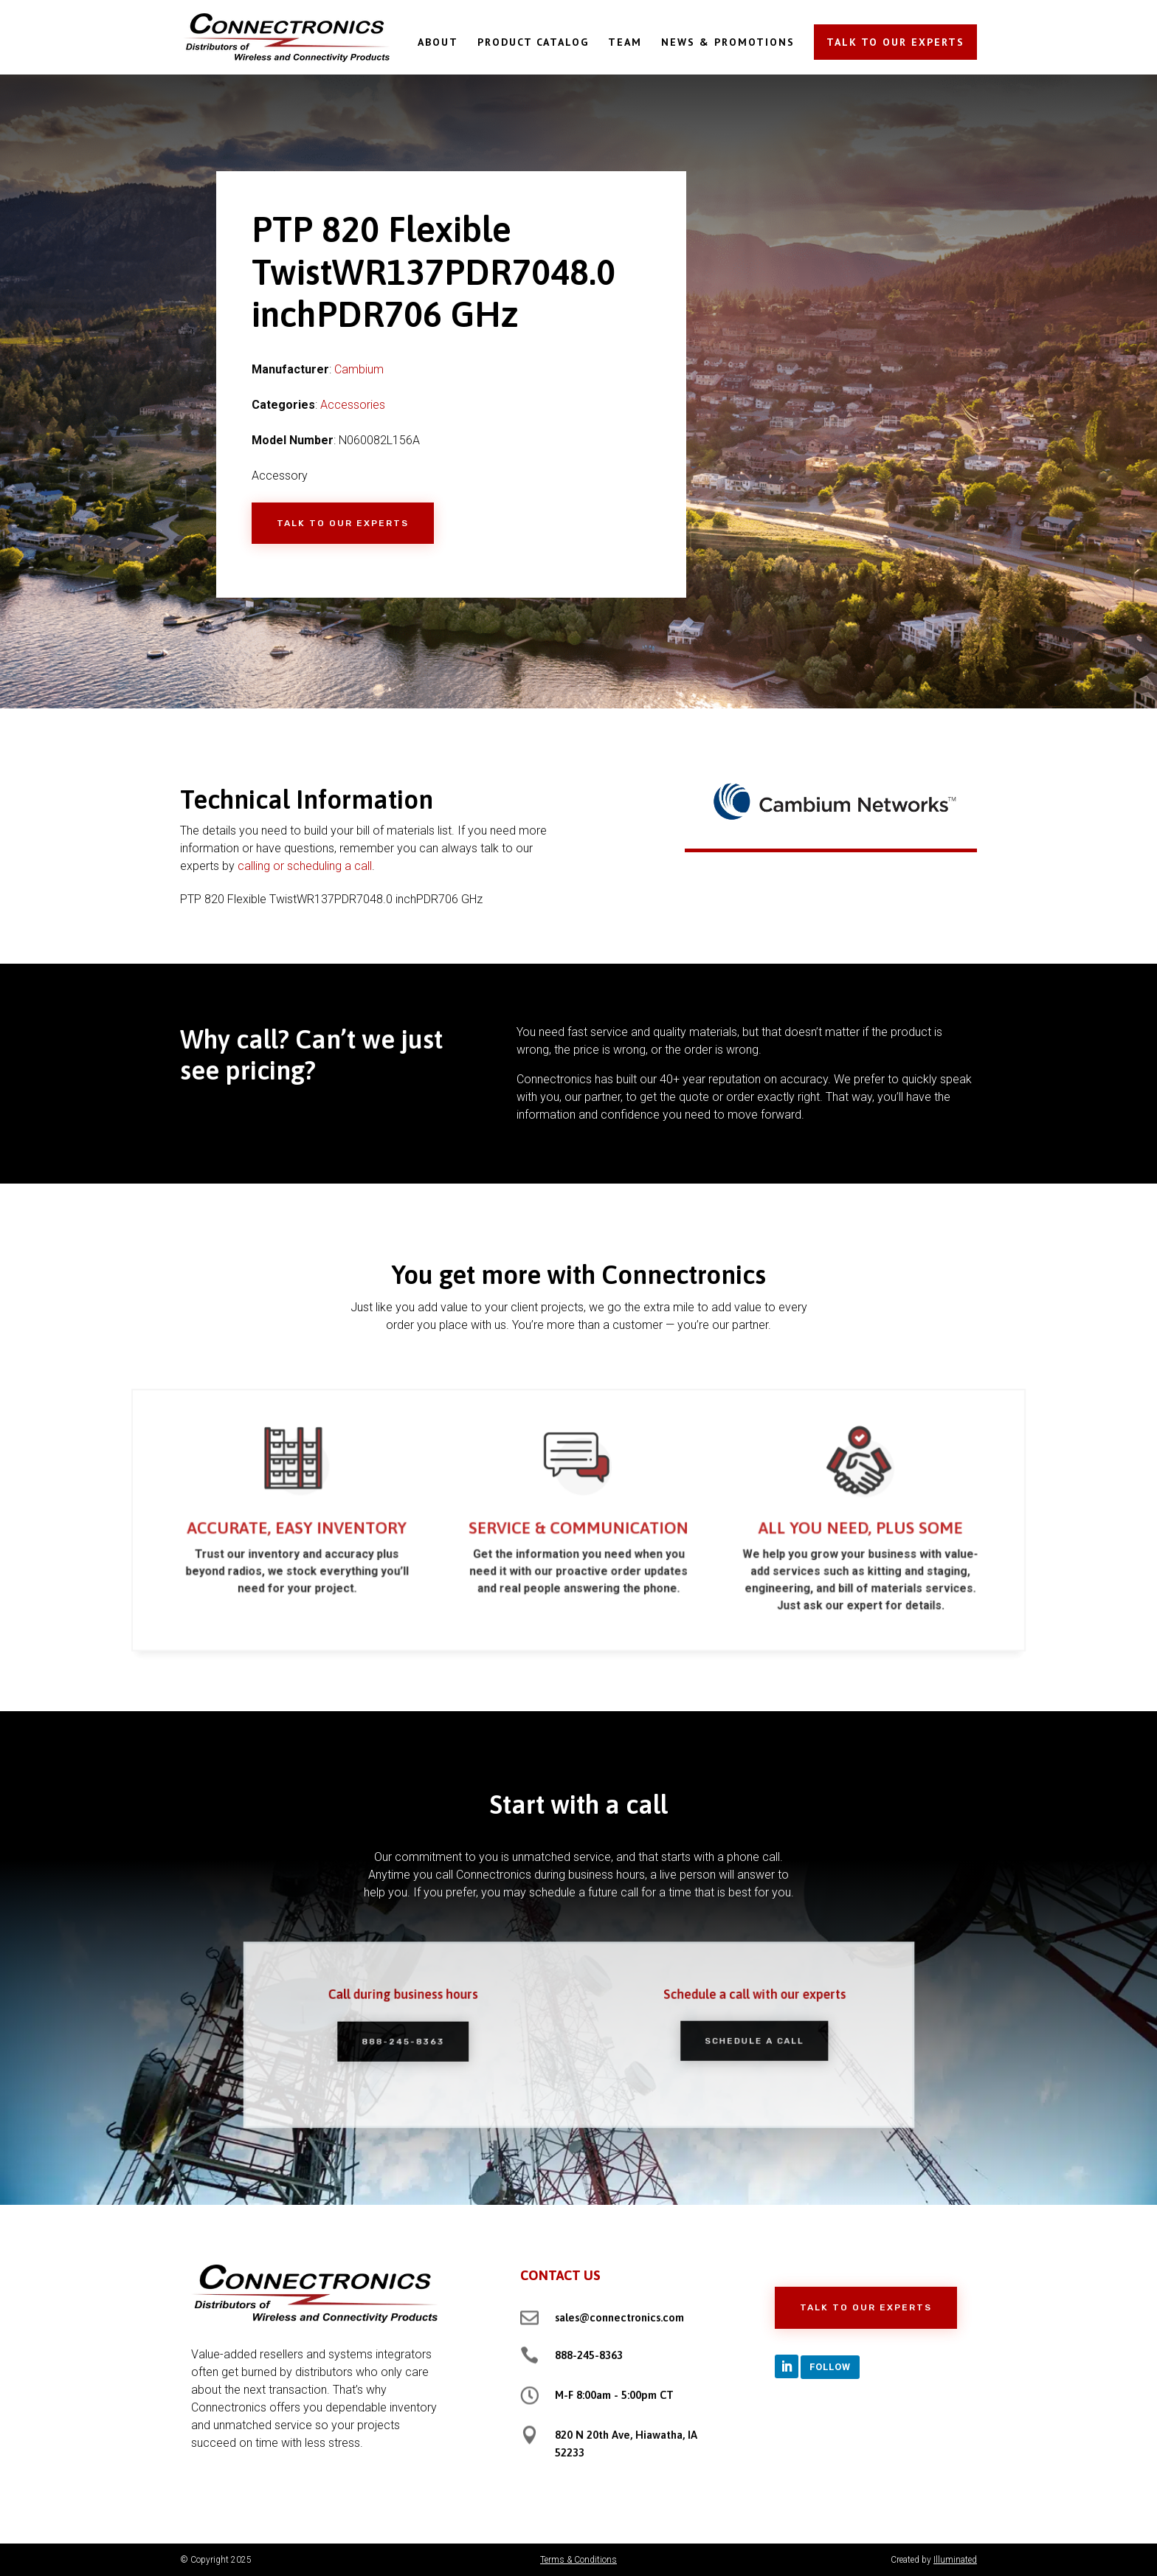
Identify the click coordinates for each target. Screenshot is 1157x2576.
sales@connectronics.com (619, 2317)
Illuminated (955, 2560)
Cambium (359, 369)
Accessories (352, 405)
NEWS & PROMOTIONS (728, 43)
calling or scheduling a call (305, 866)
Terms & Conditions (578, 2560)
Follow (830, 2366)
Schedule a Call (726, 2040)
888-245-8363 (430, 2041)
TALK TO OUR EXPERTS (895, 42)
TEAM (625, 43)
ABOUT (438, 43)
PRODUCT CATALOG (533, 43)
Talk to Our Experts (343, 523)
